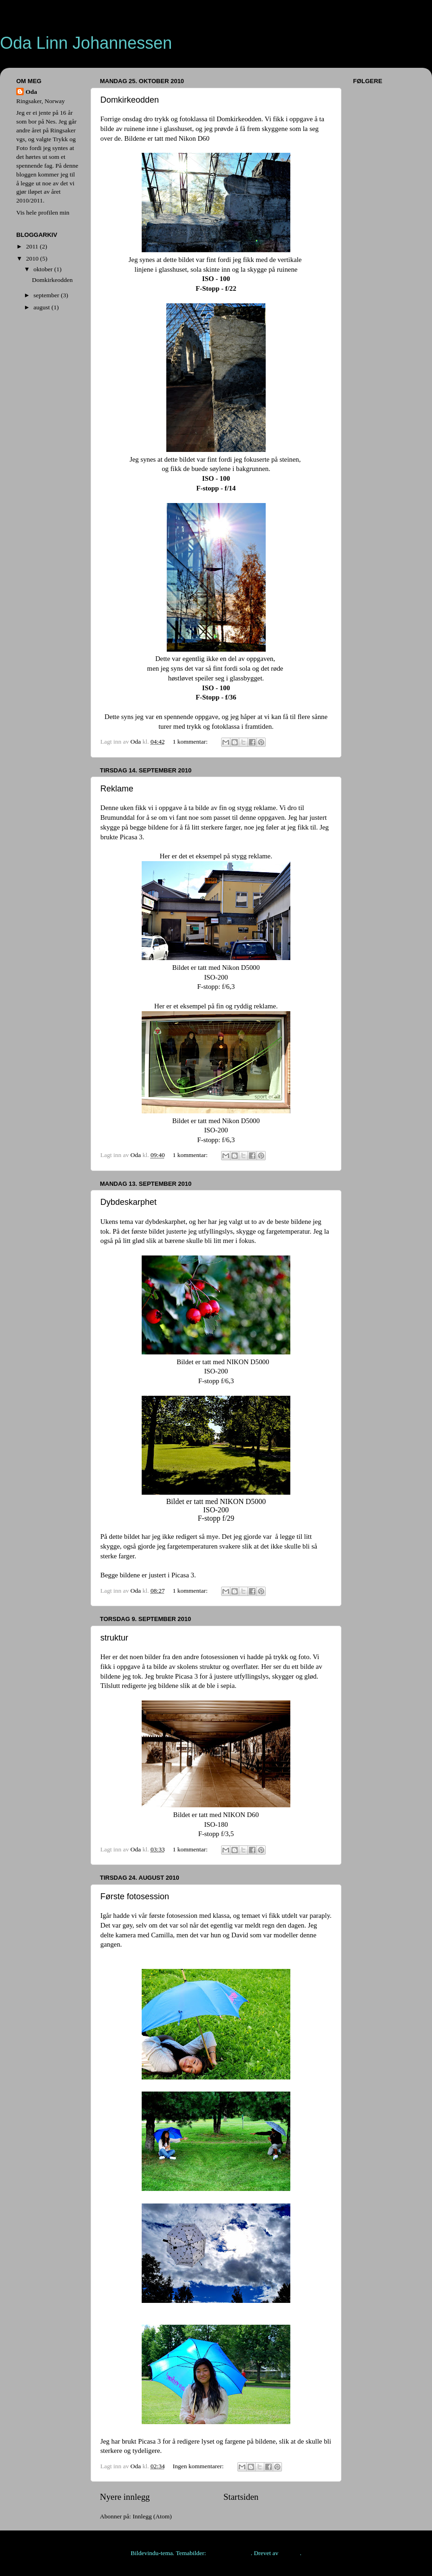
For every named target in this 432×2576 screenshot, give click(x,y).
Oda (31, 91)
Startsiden (241, 2497)
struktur (114, 1637)
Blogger (290, 2553)
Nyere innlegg (125, 2497)
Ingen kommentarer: (199, 2466)
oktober (43, 269)
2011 (33, 246)
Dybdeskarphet (128, 1202)
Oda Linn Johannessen (86, 42)
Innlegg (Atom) (151, 2516)
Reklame (116, 788)
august (42, 307)
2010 (33, 258)
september (47, 295)
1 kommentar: (191, 741)
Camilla (162, 1935)
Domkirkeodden (129, 100)
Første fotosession (134, 1896)
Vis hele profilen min (42, 212)
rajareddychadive (229, 2553)
